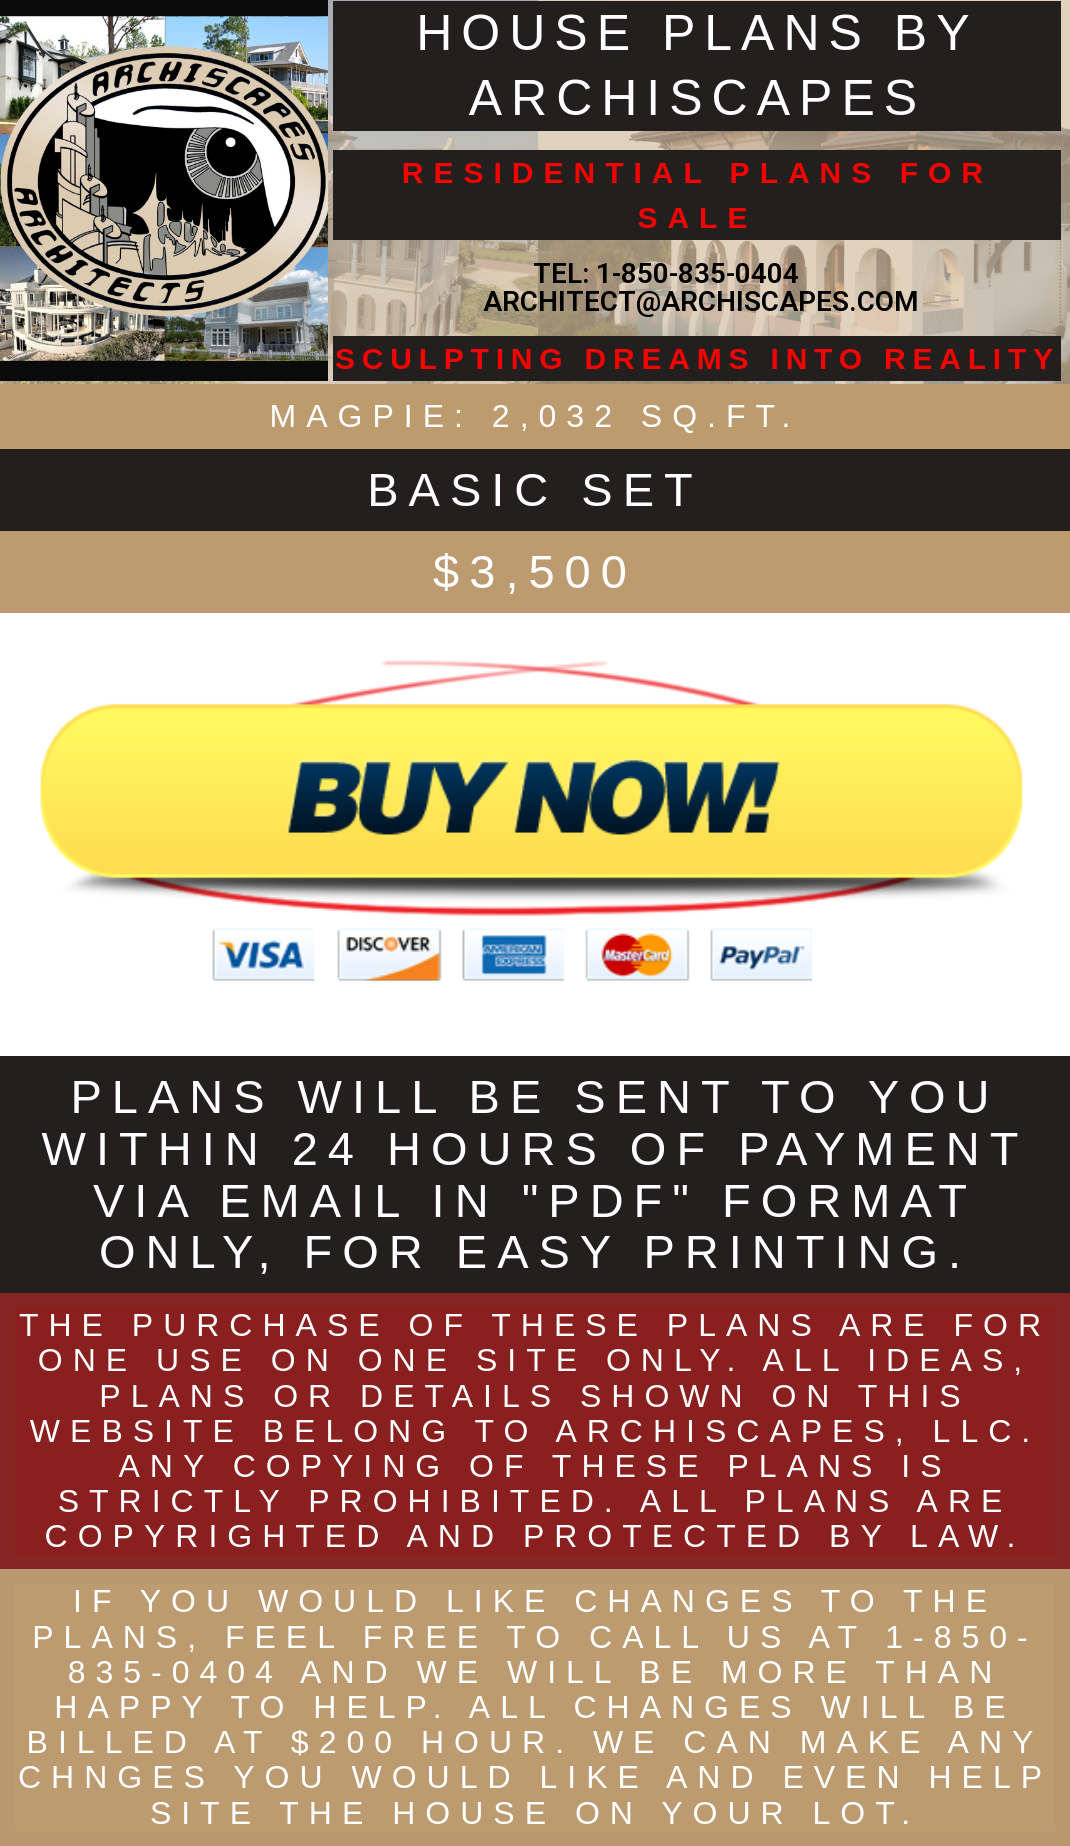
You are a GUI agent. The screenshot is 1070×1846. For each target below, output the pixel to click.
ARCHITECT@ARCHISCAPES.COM (697, 301)
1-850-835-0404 (697, 273)
